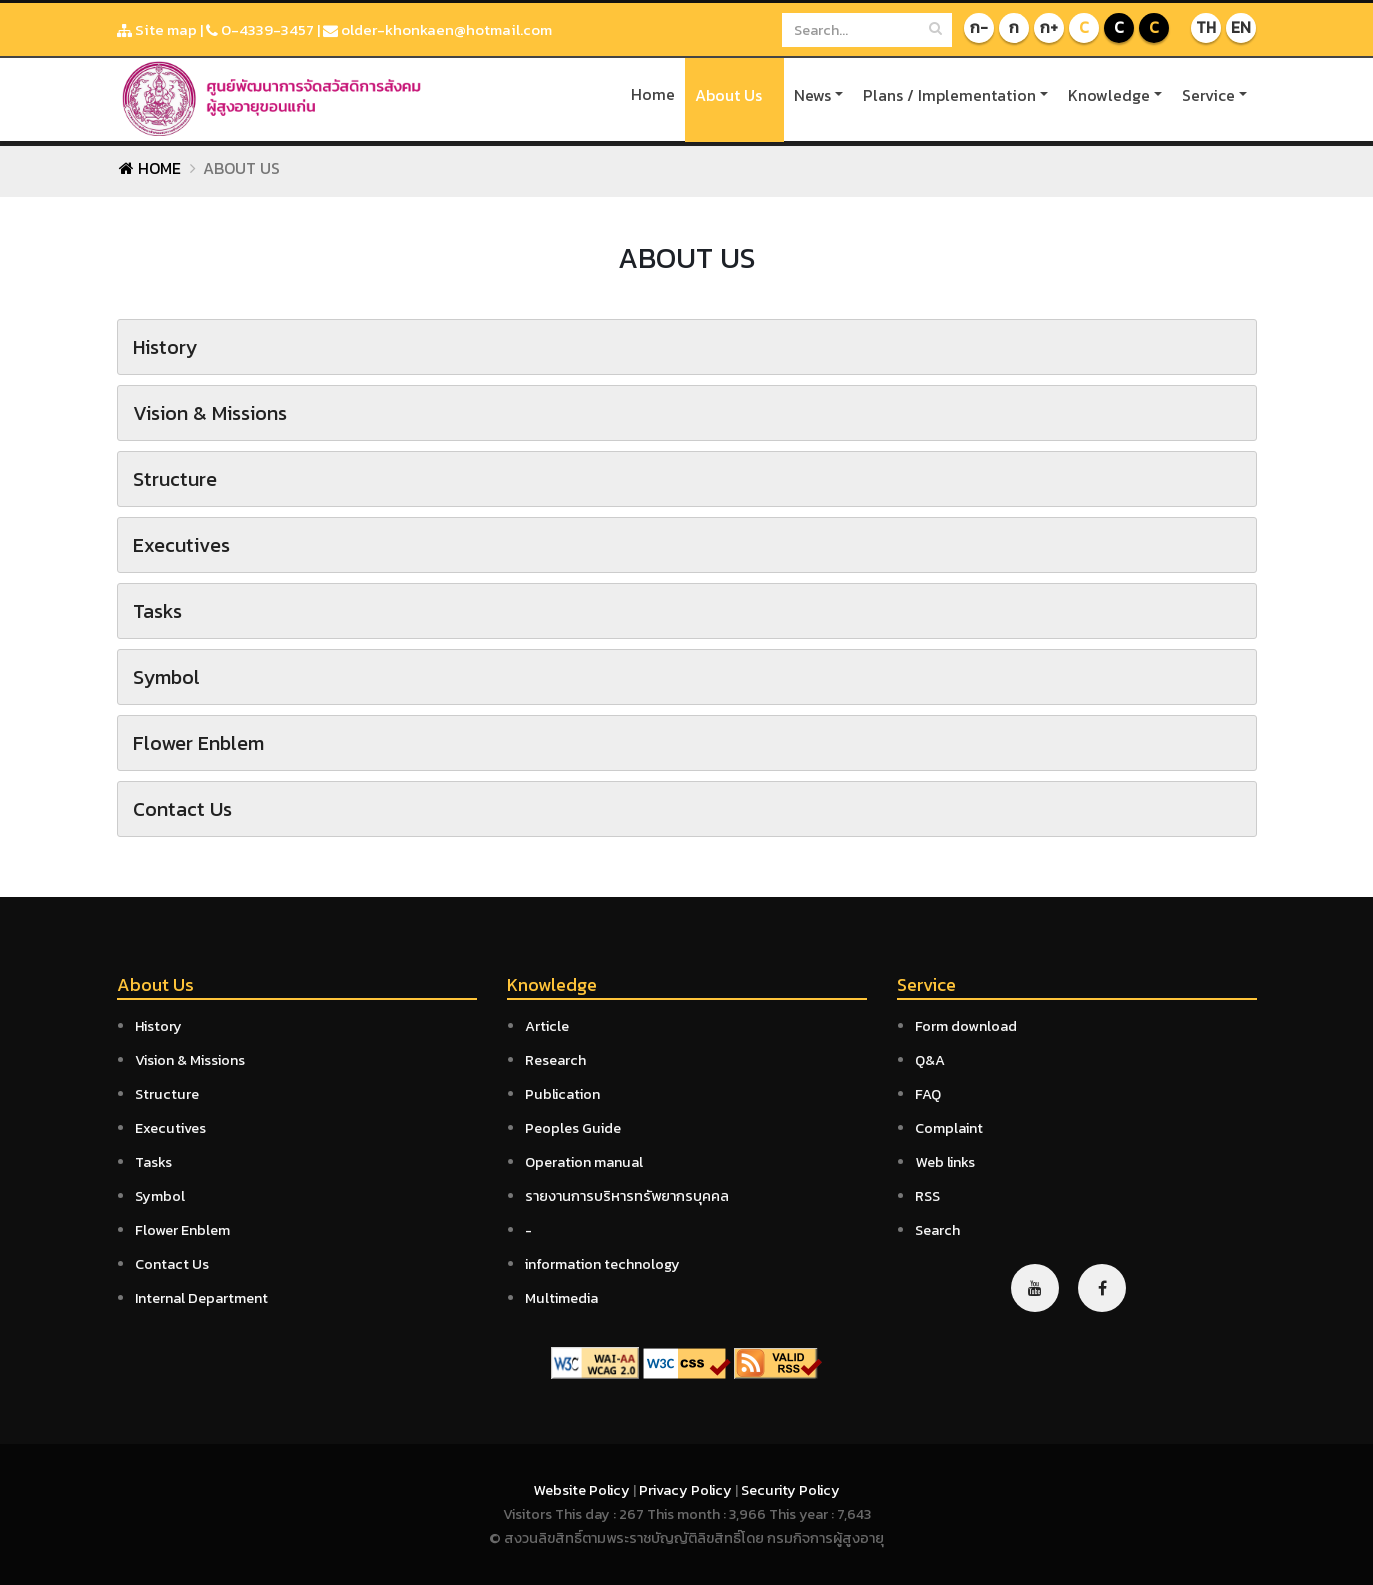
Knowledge (1109, 95)
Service (1208, 95)
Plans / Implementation (949, 95)
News (812, 95)
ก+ (1049, 28)
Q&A (930, 1060)
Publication (562, 1094)
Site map (157, 29)
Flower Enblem (182, 1230)
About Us (728, 95)
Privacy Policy (687, 1490)
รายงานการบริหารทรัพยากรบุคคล (627, 1196)
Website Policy (583, 1490)
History (158, 1026)
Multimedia (561, 1298)
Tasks (153, 1162)
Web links (945, 1162)
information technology (602, 1264)
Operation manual (584, 1162)
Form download (966, 1026)
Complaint (949, 1128)
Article (547, 1026)
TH (1205, 28)
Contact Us (172, 1264)
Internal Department (201, 1298)
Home (653, 94)
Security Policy (790, 1490)
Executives (170, 1128)
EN (1241, 28)
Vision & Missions (190, 1060)
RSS (927, 1196)
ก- (979, 28)
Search (937, 1230)
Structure (167, 1094)
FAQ (928, 1094)
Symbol (160, 1196)
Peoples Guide (573, 1128)
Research (555, 1060)
